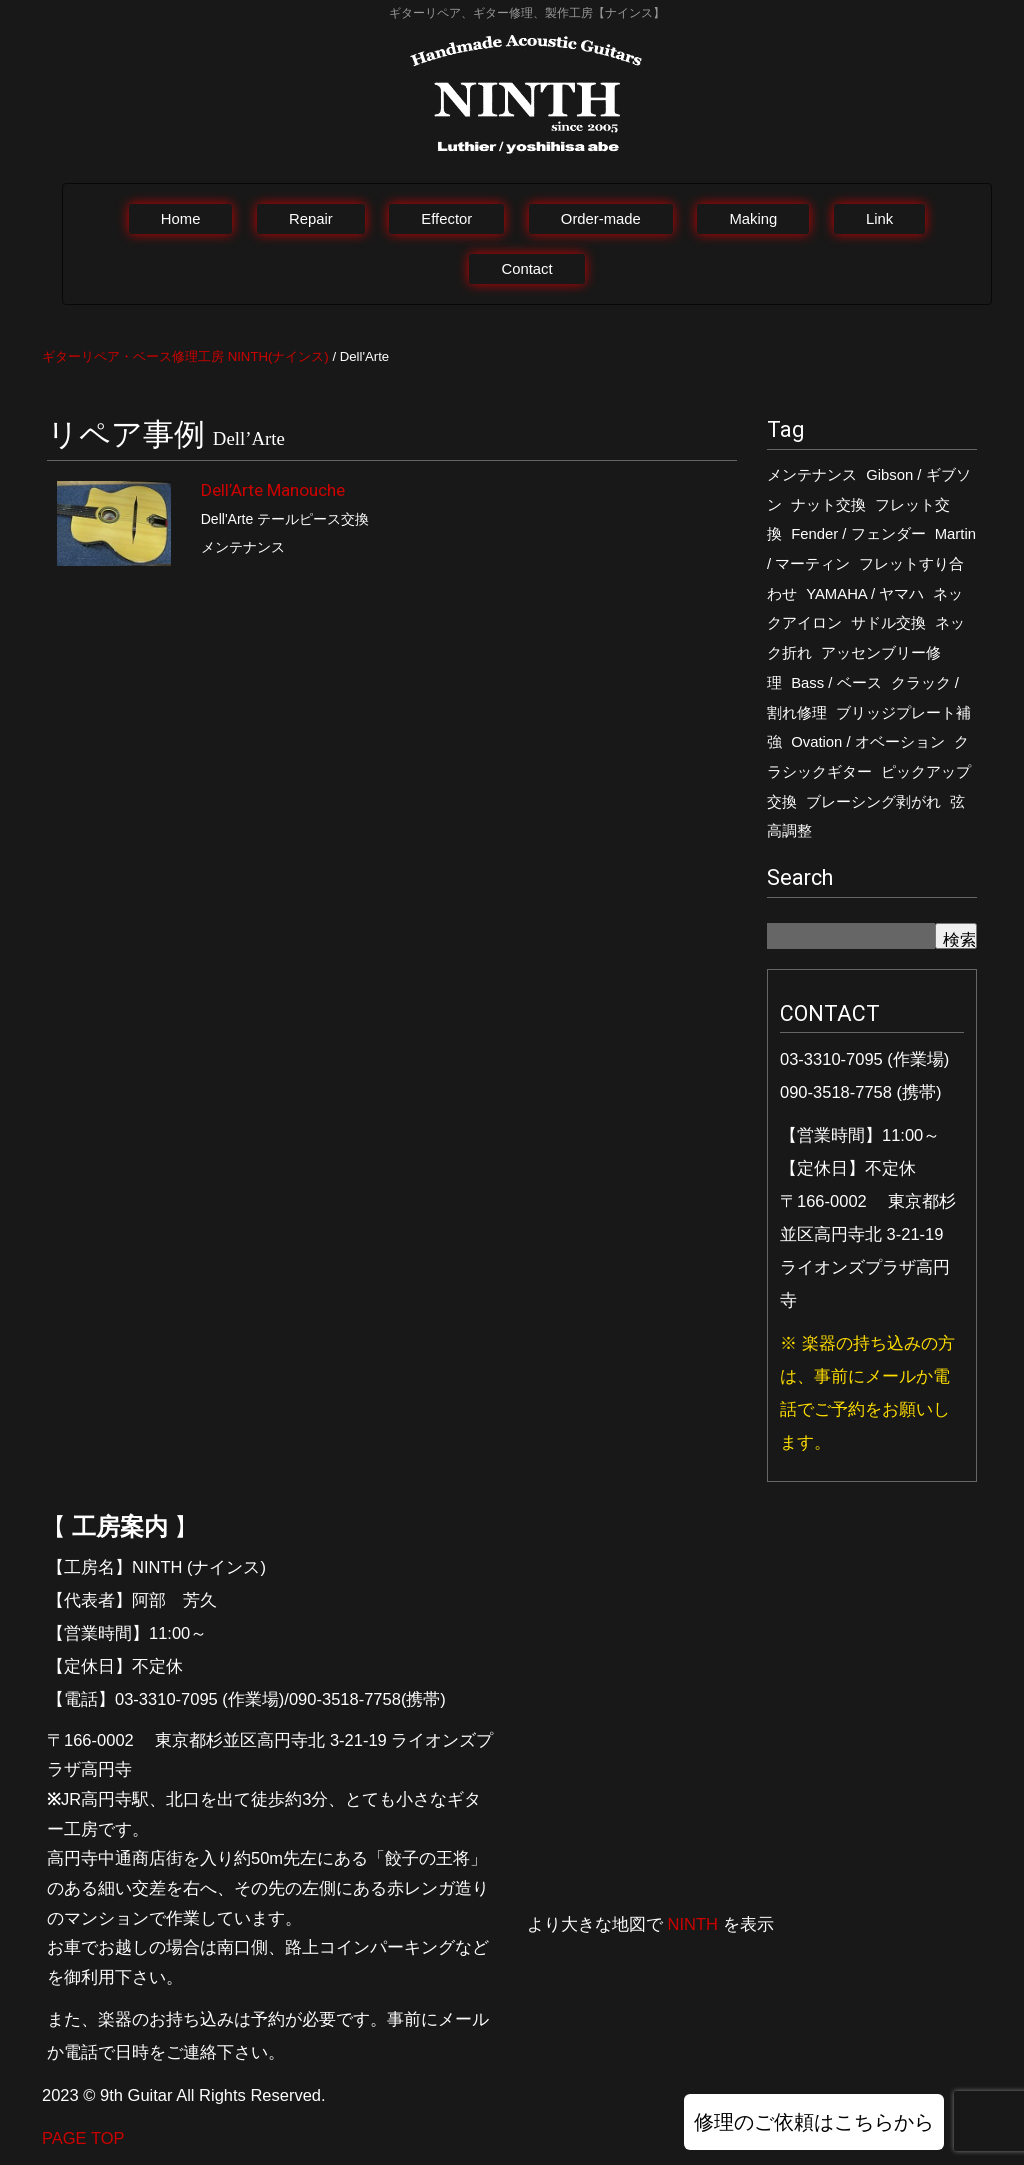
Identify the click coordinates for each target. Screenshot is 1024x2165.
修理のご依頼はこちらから (814, 2122)
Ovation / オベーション (868, 742)
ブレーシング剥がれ (873, 802)
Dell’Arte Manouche (273, 490)
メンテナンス (812, 475)
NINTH (693, 1924)
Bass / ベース (836, 683)
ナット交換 (828, 505)
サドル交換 (888, 623)
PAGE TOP (83, 2138)
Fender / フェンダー (858, 534)
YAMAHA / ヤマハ (865, 594)
